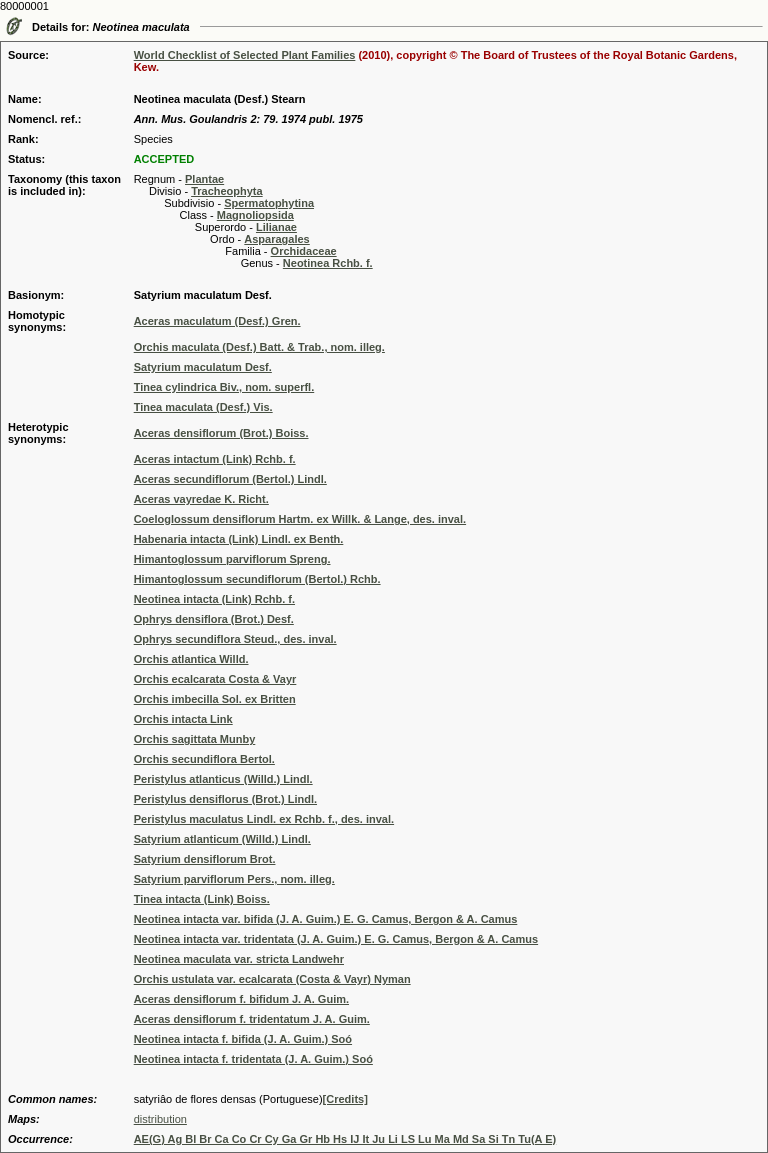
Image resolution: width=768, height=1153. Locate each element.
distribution (160, 1119)
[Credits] (345, 1099)
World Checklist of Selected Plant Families (245, 55)
